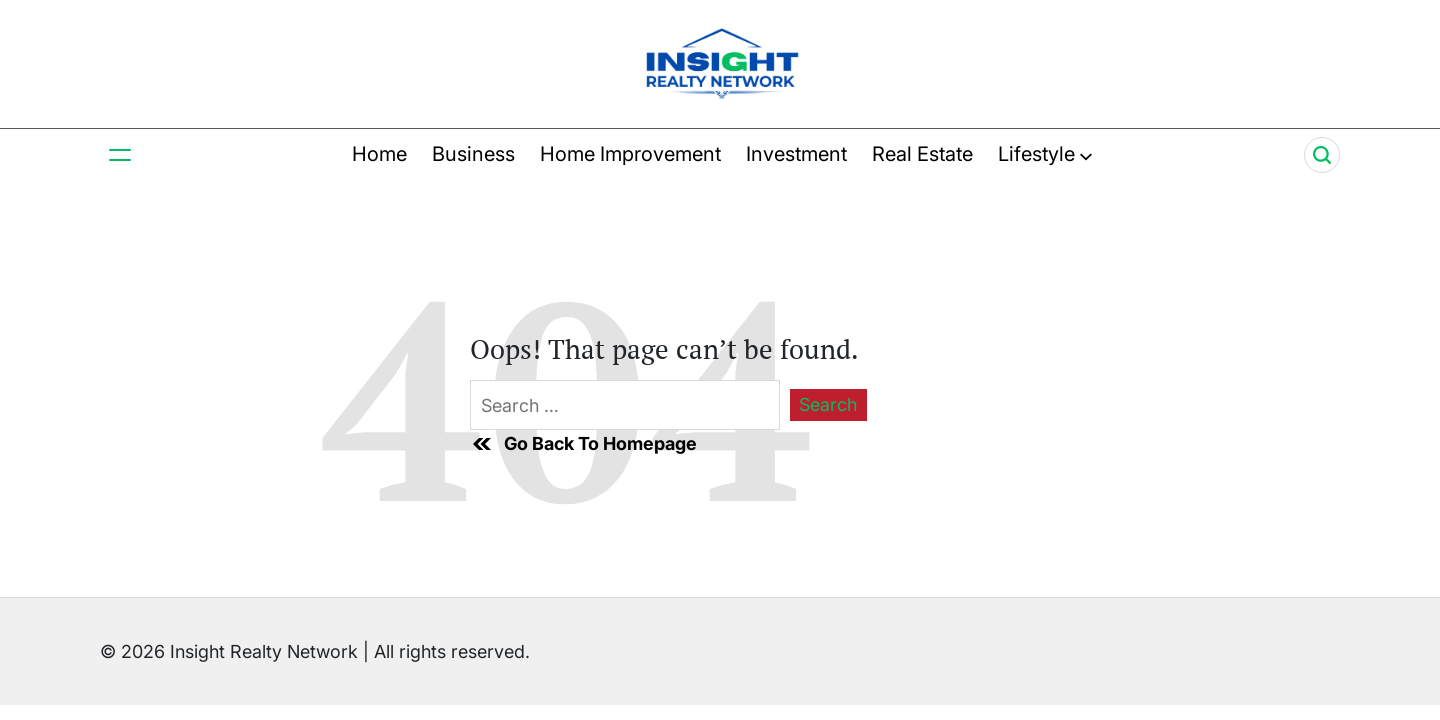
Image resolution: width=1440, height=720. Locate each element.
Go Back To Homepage (583, 444)
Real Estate (922, 154)
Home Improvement (630, 154)
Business (473, 154)
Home (379, 154)
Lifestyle (1045, 154)
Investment (796, 154)
